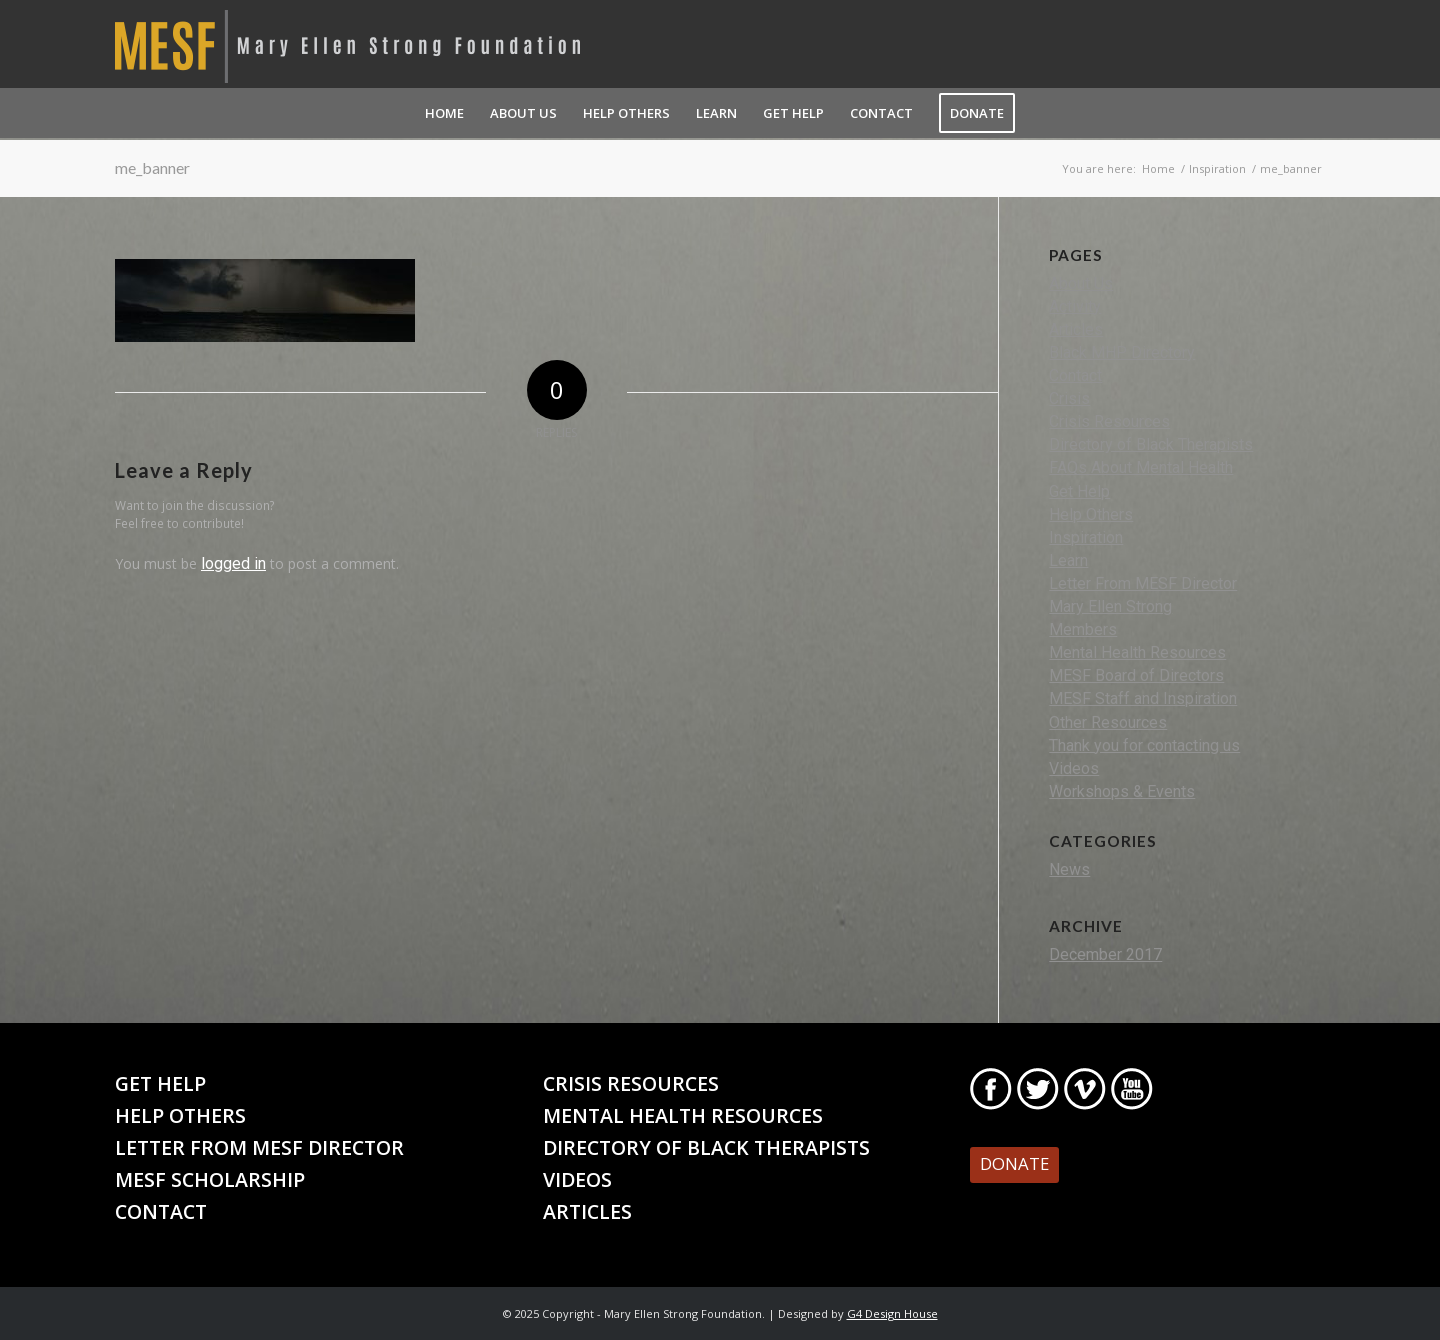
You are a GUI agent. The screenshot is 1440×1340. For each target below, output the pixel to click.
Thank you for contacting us (1144, 745)
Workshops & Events (1122, 791)
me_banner (152, 167)
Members (1083, 629)
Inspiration (1086, 537)
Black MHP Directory (1122, 352)
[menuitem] (444, 113)
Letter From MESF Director (1143, 583)
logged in (233, 563)
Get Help (1079, 491)
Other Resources (1108, 722)
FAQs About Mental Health (1141, 467)
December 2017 (1105, 954)
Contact (1075, 375)
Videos (1074, 768)
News (1069, 869)
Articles (1076, 329)
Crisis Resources (1109, 421)
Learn (1068, 560)
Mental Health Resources (1137, 652)
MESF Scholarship (210, 1179)
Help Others (1091, 514)
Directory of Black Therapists (1151, 444)
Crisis (1069, 398)
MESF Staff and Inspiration (1143, 698)
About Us (1081, 283)
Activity (1075, 306)
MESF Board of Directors (1136, 675)
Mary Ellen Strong (1110, 606)
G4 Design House (892, 1313)
